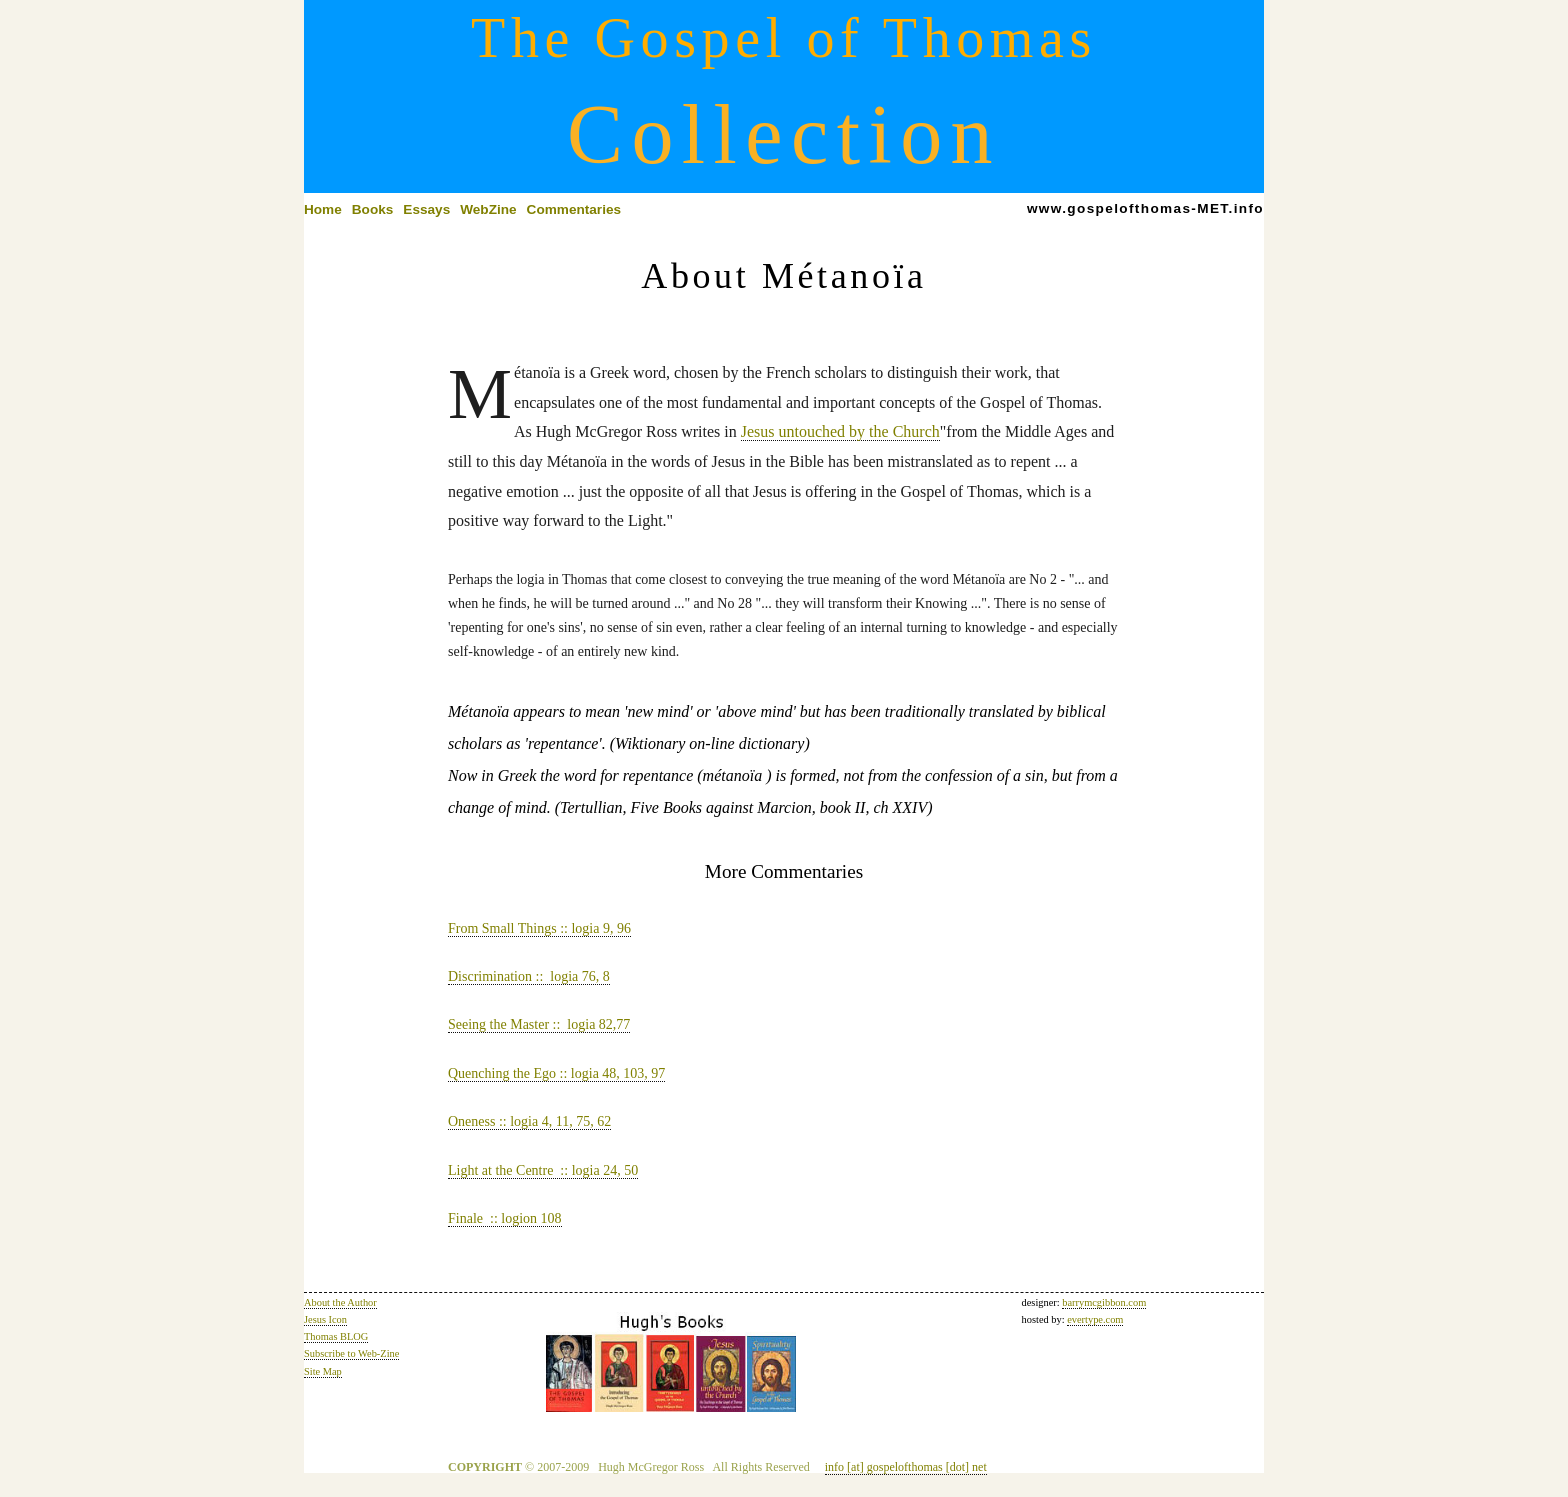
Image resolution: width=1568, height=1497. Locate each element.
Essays (426, 209)
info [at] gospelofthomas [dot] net (906, 1467)
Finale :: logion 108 (505, 1218)
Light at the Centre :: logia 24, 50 (543, 1170)
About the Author (340, 1302)
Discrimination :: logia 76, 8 (529, 976)
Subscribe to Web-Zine (351, 1353)
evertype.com (1095, 1319)
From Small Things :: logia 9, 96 (539, 928)
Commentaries (574, 209)
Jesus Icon (325, 1319)
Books (373, 209)
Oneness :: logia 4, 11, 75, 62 (529, 1121)
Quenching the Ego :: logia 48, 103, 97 (556, 1073)
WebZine (488, 209)
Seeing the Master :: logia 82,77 (539, 1024)
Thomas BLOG (336, 1336)
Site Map (323, 1371)
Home (323, 209)
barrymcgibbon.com (1104, 1302)
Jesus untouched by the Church (840, 431)
